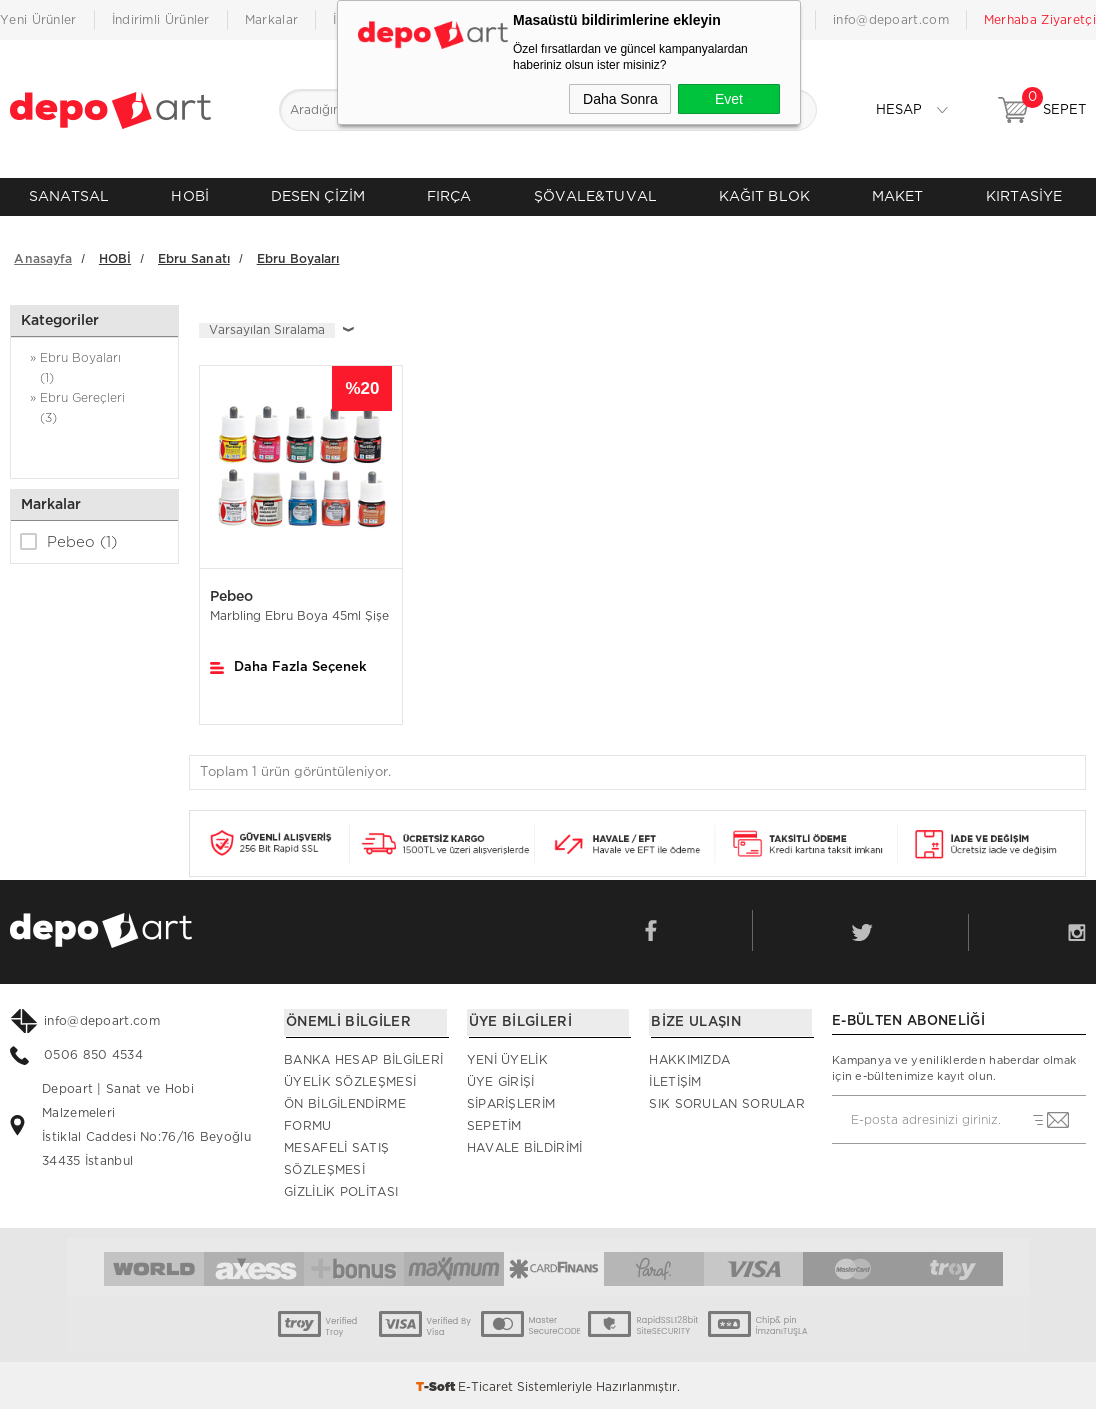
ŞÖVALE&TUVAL (595, 196)
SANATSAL (69, 196)
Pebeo (68, 539)
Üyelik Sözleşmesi (350, 1079)
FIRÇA (449, 196)
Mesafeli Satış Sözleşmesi (336, 1156)
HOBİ (189, 196)
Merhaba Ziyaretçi (1040, 20)
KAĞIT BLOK (764, 196)
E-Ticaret (485, 1384)
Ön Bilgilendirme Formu (345, 1112)
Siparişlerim (511, 1101)
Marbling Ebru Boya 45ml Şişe (299, 614)
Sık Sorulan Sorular (727, 1101)
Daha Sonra (620, 99)
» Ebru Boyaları (94, 367)
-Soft (437, 1384)
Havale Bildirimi (525, 1145)
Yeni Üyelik (507, 1057)
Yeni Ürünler (38, 20)
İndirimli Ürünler (161, 20)
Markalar (271, 20)
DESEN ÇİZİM (318, 196)
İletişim (675, 1079)
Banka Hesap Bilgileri (363, 1057)
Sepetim (494, 1123)
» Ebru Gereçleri (94, 407)
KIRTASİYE (1024, 196)
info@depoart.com (891, 20)
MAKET (898, 196)
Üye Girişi (501, 1079)
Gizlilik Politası (341, 1189)
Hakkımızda (689, 1057)
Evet (729, 99)
